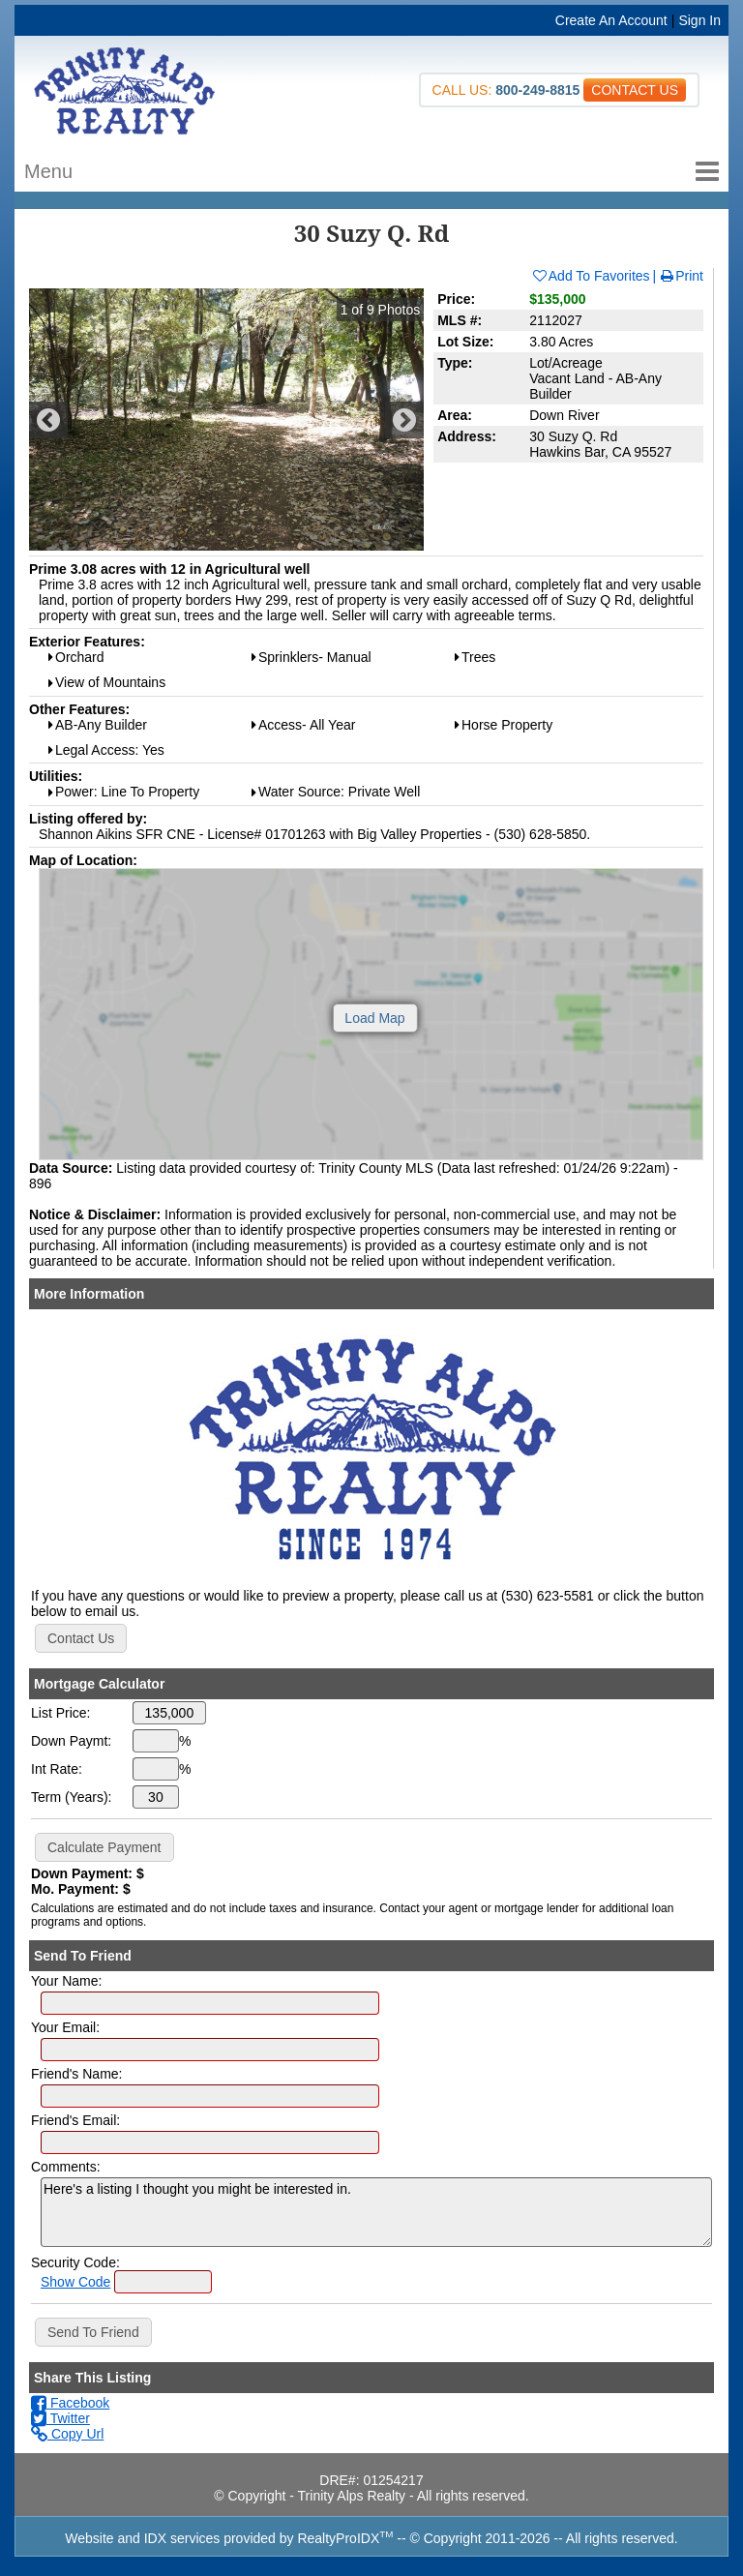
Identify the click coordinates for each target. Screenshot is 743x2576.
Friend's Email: (75, 2120)
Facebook (70, 2403)
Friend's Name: (76, 2074)
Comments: (66, 2166)
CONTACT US (634, 90)
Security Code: (75, 2262)
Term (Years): (71, 1797)
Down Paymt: (71, 1741)
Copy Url (67, 2433)
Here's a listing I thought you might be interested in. (376, 2212)
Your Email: (65, 2027)
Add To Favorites (590, 276)
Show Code (75, 2282)
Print (681, 276)
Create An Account (611, 20)
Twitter (60, 2418)
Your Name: (66, 1981)
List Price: (60, 1713)
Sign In (699, 20)
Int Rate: (56, 1769)
